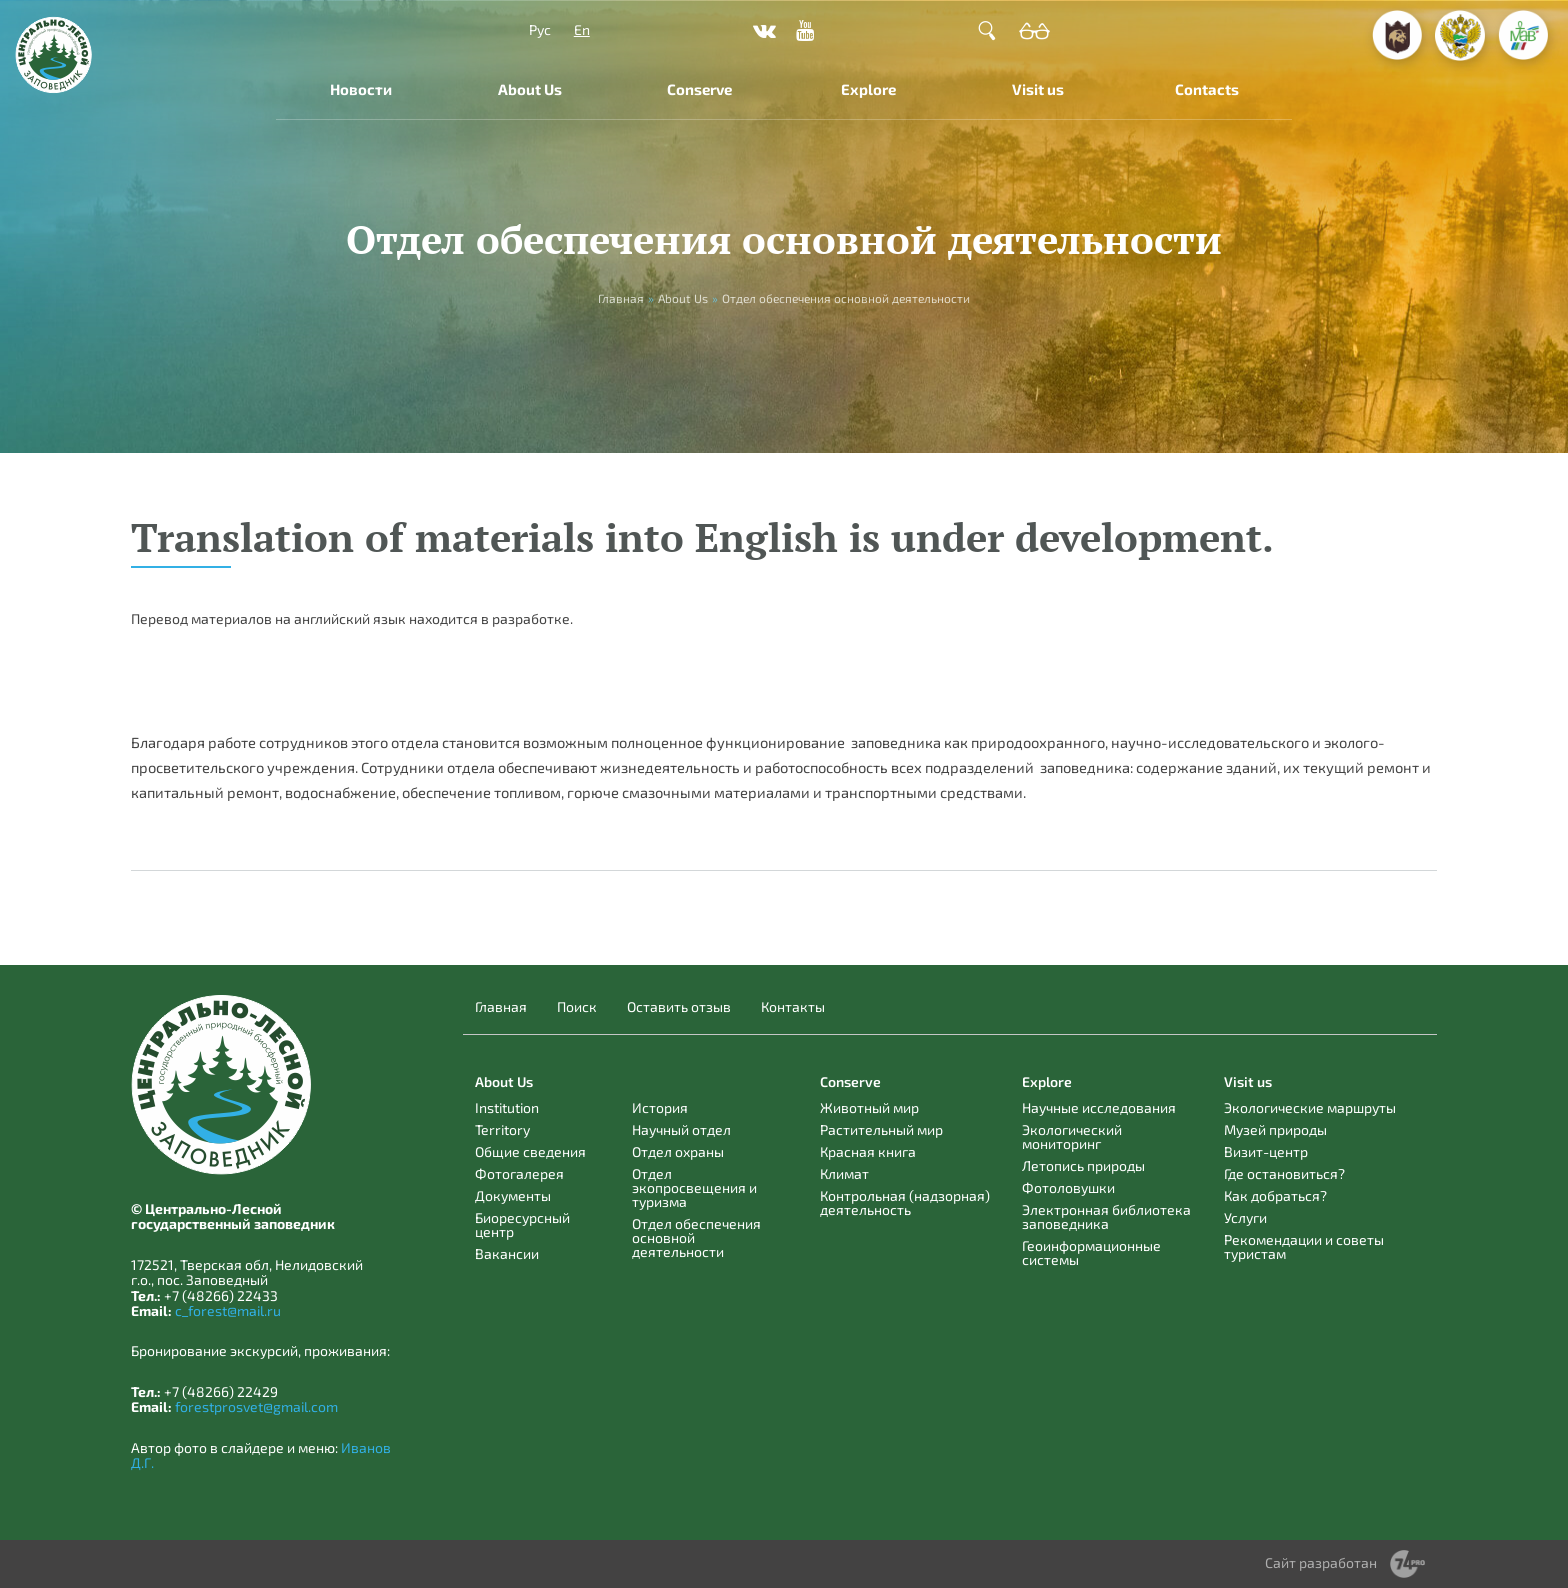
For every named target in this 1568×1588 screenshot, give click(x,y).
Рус (540, 29)
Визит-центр (1266, 1151)
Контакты (793, 1007)
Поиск (577, 1007)
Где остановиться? (1284, 1173)
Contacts (1207, 89)
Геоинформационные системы (1091, 1252)
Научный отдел (681, 1129)
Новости (361, 89)
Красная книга (868, 1151)
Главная (501, 1007)
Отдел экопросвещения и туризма (694, 1187)
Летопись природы (1083, 1165)
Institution (507, 1107)
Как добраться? (1275, 1195)
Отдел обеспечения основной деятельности (696, 1237)
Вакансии (507, 1253)
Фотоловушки (1068, 1187)
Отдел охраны (678, 1151)
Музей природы (1275, 1129)
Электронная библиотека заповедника (1106, 1216)
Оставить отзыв (679, 1007)
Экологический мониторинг (1072, 1136)
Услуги (1245, 1217)
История (660, 1107)
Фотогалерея (519, 1173)
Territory (502, 1129)
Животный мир (869, 1107)
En (582, 29)
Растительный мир (881, 1129)
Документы (513, 1195)
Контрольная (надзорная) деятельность (905, 1202)
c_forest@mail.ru (228, 1310)
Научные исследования (1099, 1107)
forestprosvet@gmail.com (256, 1406)
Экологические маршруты (1310, 1107)
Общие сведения (530, 1151)
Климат (844, 1173)
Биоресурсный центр (522, 1224)
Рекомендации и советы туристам (1304, 1246)
